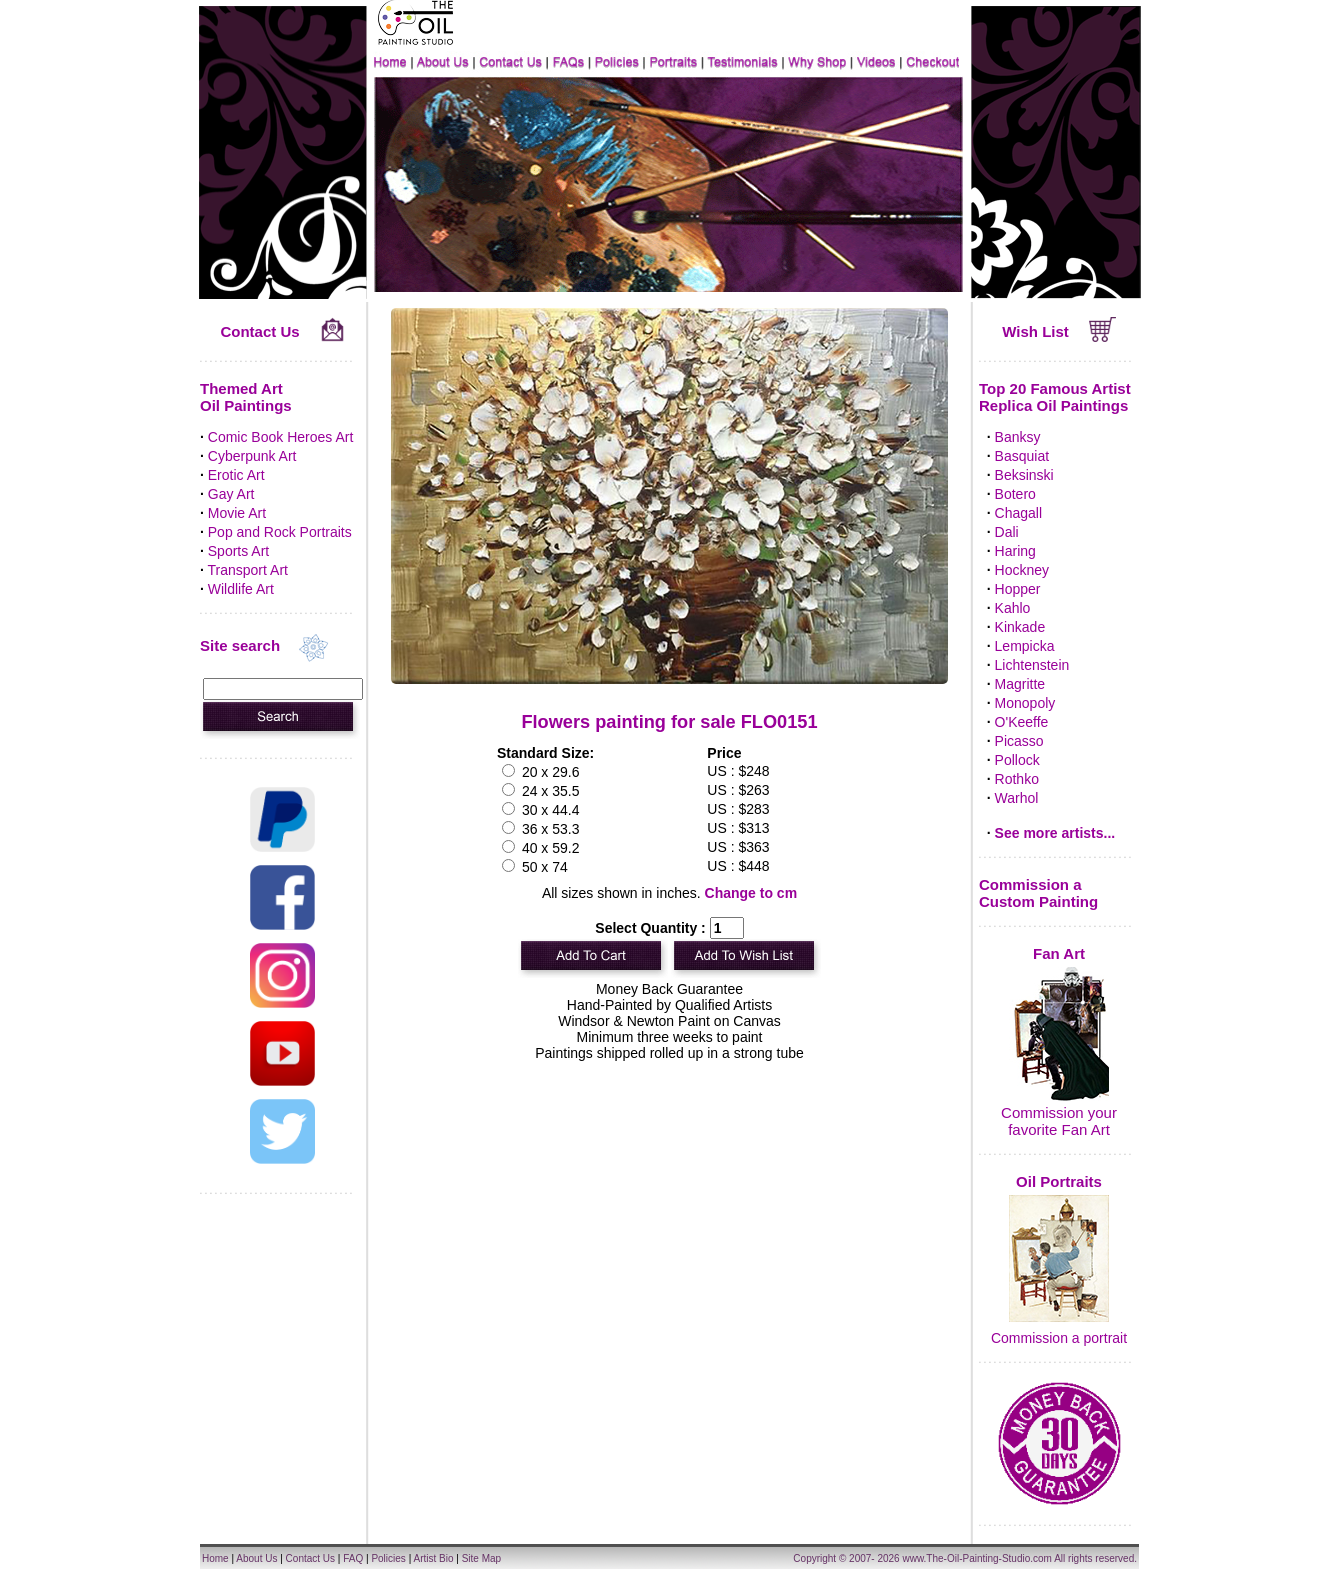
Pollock (1017, 760)
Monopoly (1025, 703)
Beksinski (1024, 475)
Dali (1007, 532)
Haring (1015, 551)
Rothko (1017, 779)
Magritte (1020, 684)
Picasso (1019, 741)
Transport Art (248, 570)
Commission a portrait (1059, 1338)
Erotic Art (236, 475)
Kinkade (1020, 627)
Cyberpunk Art (252, 456)
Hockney (1022, 570)
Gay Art (231, 494)
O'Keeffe (1022, 722)
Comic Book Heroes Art (281, 437)
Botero (1015, 494)
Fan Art (1059, 953)
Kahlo (1013, 608)
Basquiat (1022, 456)
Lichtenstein (1032, 665)
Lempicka (1025, 646)
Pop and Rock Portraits (280, 532)
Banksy (1018, 437)
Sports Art (238, 551)
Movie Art (237, 513)
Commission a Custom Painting (1038, 893)
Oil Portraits (1059, 1181)
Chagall (1018, 513)
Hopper (1018, 589)
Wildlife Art (241, 589)
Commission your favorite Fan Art (1059, 1121)
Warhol (1017, 798)
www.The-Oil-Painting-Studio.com (977, 1558)
